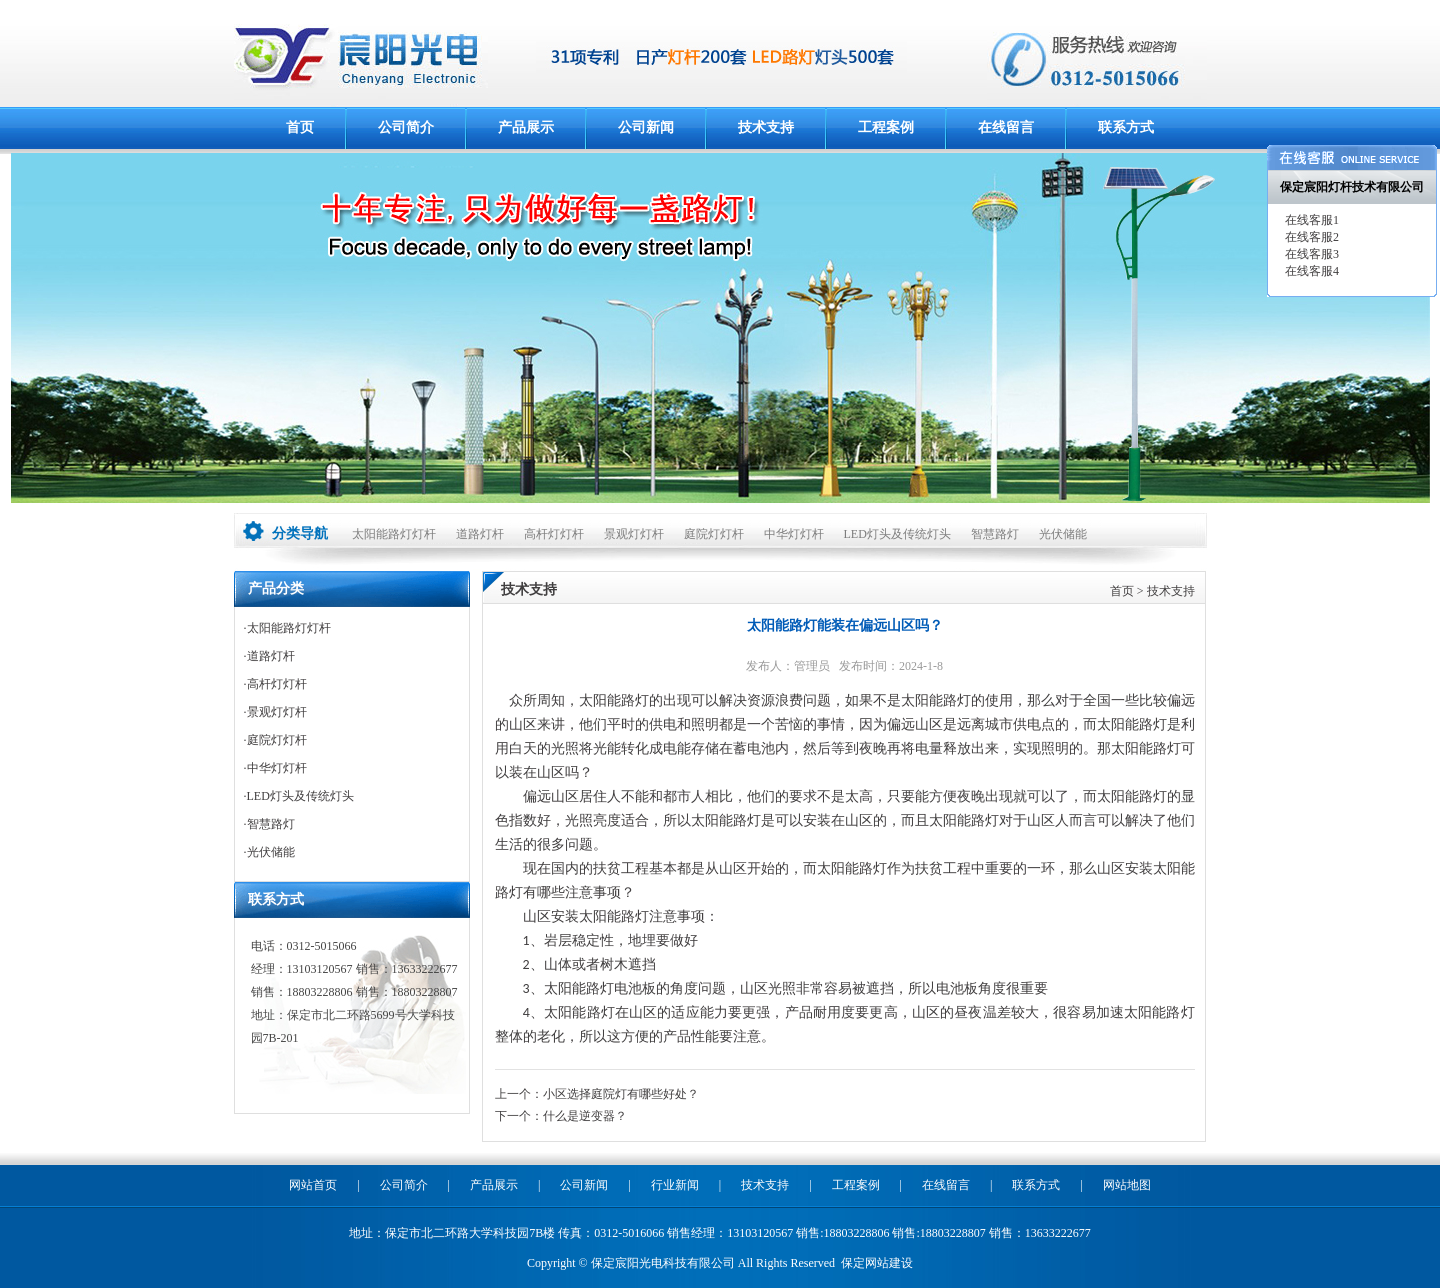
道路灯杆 (480, 534)
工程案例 (886, 127)
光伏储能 (1063, 534)
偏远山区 (551, 796)
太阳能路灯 (614, 700)
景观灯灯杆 (634, 534)
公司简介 (406, 127)
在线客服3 (1310, 254)
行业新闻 (675, 1185)
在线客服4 (1310, 271)
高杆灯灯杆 (554, 534)
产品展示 (526, 127)
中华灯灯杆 (794, 534)
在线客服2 (1310, 237)
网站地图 (1127, 1185)
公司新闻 (646, 127)
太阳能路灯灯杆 (394, 534)
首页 (300, 127)
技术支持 (766, 127)
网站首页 (313, 1185)
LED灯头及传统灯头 (897, 534)
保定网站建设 (877, 1263)
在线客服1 (1310, 220)
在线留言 (1006, 127)
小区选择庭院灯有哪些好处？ (621, 1094)
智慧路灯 (995, 534)
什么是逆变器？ (585, 1116)
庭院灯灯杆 (714, 534)
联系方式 (1126, 127)
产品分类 (276, 588)
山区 (537, 916)
